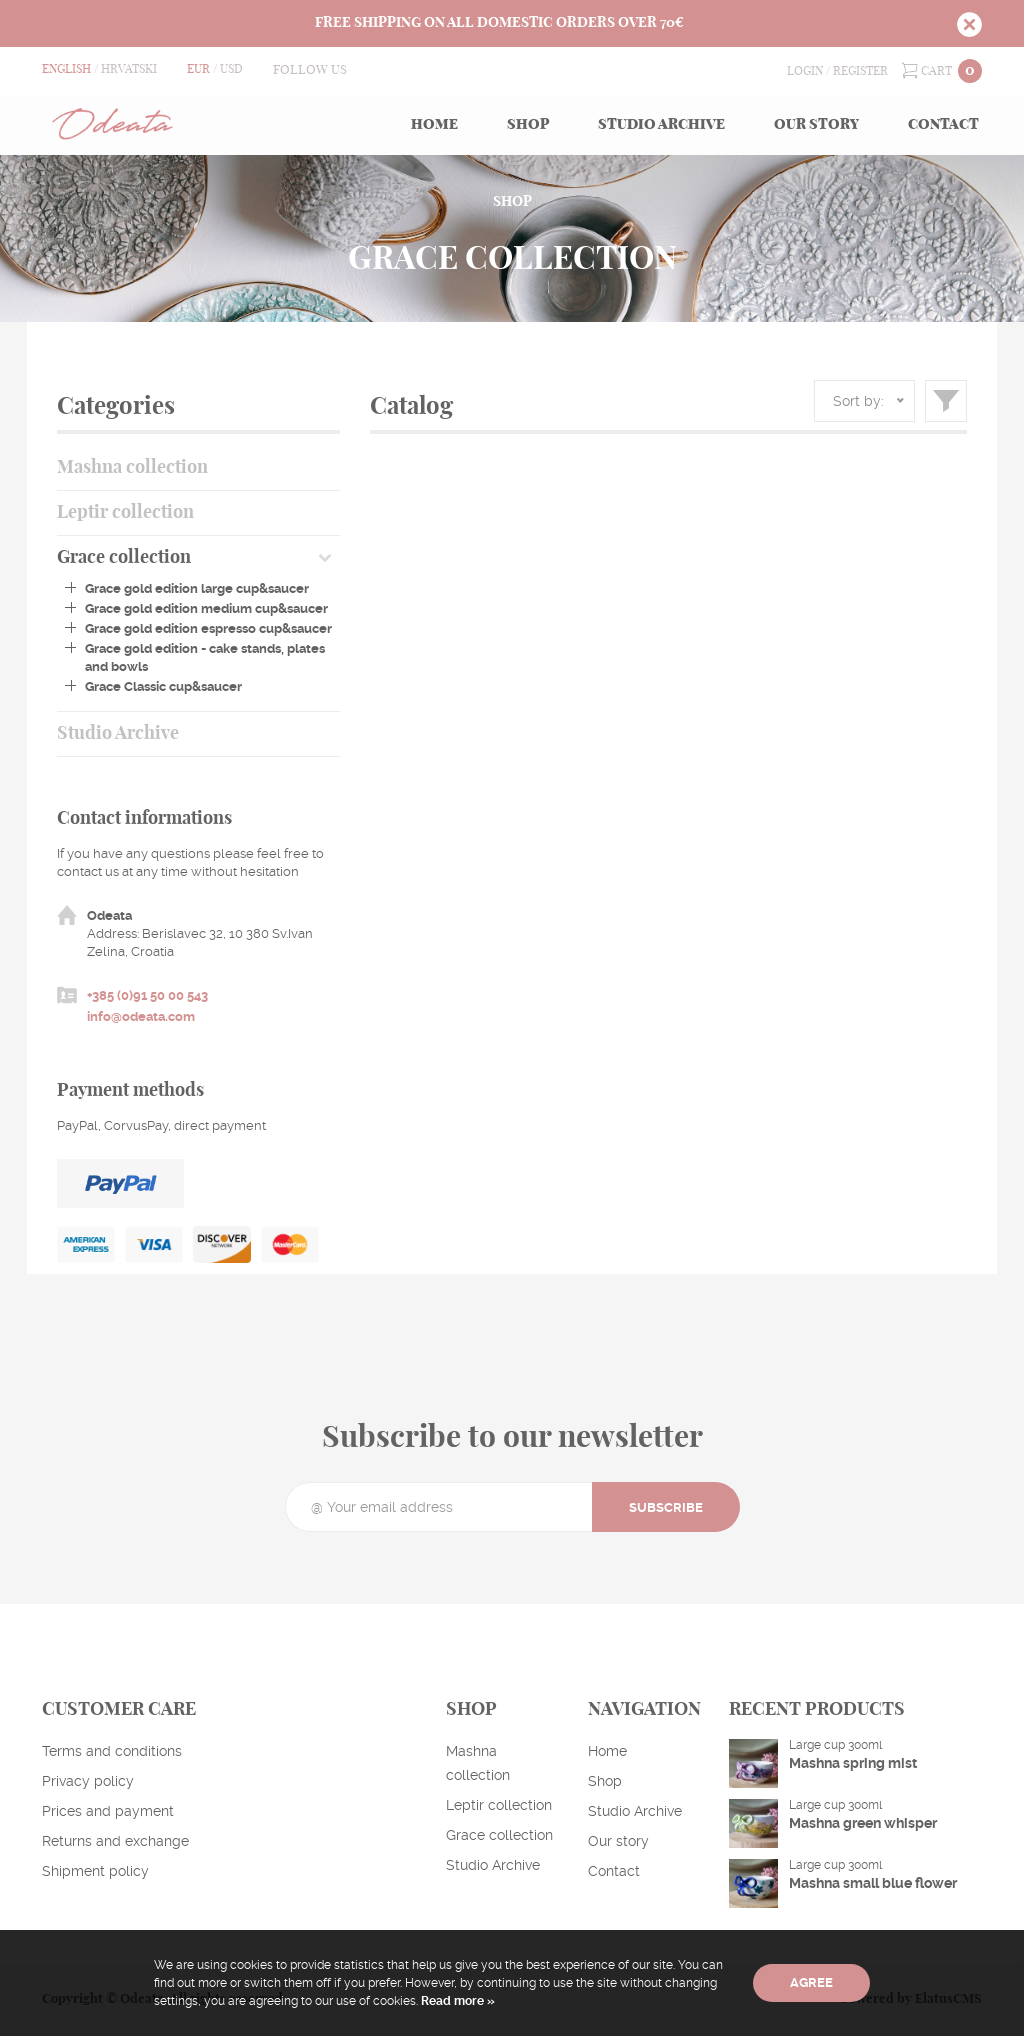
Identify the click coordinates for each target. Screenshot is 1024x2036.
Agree (811, 1982)
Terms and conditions (112, 1751)
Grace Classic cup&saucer (163, 686)
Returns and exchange (115, 1841)
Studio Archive (661, 125)
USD (231, 69)
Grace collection (124, 558)
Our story (816, 125)
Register (860, 71)
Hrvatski (129, 69)
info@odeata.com (141, 1016)
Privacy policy (88, 1781)
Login (805, 71)
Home (434, 125)
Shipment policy (95, 1871)
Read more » (456, 2001)
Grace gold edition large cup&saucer (197, 588)
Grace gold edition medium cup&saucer (206, 608)
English (66, 69)
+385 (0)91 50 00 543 (147, 995)
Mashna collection (132, 468)
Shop (528, 125)
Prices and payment (108, 1811)
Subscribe (666, 1507)
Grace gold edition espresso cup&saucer (208, 628)
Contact (943, 125)
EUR (198, 69)
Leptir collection (125, 513)
